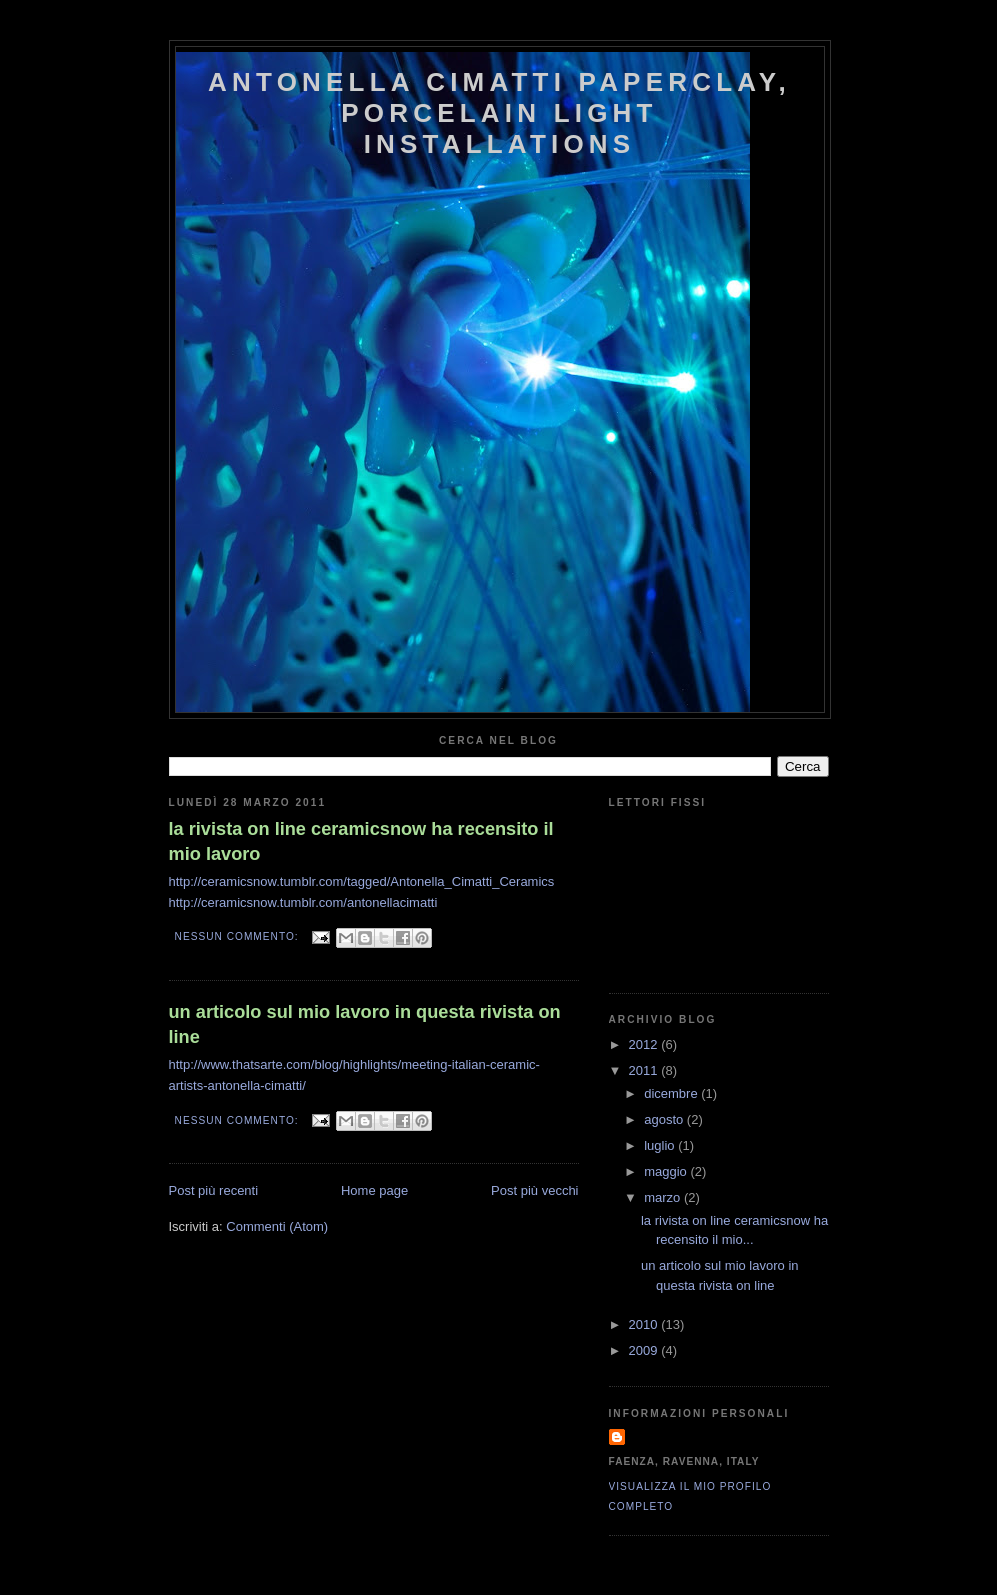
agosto (665, 1119)
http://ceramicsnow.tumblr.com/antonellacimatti (303, 902)
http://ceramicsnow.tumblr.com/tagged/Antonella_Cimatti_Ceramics (362, 881)
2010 (645, 1324)
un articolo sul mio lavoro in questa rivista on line (365, 1024)
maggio (667, 1171)
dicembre (672, 1093)
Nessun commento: (239, 936)
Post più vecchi (534, 1190)
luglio (661, 1145)
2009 (645, 1350)
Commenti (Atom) (277, 1226)
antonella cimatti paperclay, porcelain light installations (499, 113)
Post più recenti (214, 1190)
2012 (645, 1044)
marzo (664, 1197)
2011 (645, 1070)
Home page (374, 1190)
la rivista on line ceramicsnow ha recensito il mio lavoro (361, 841)
